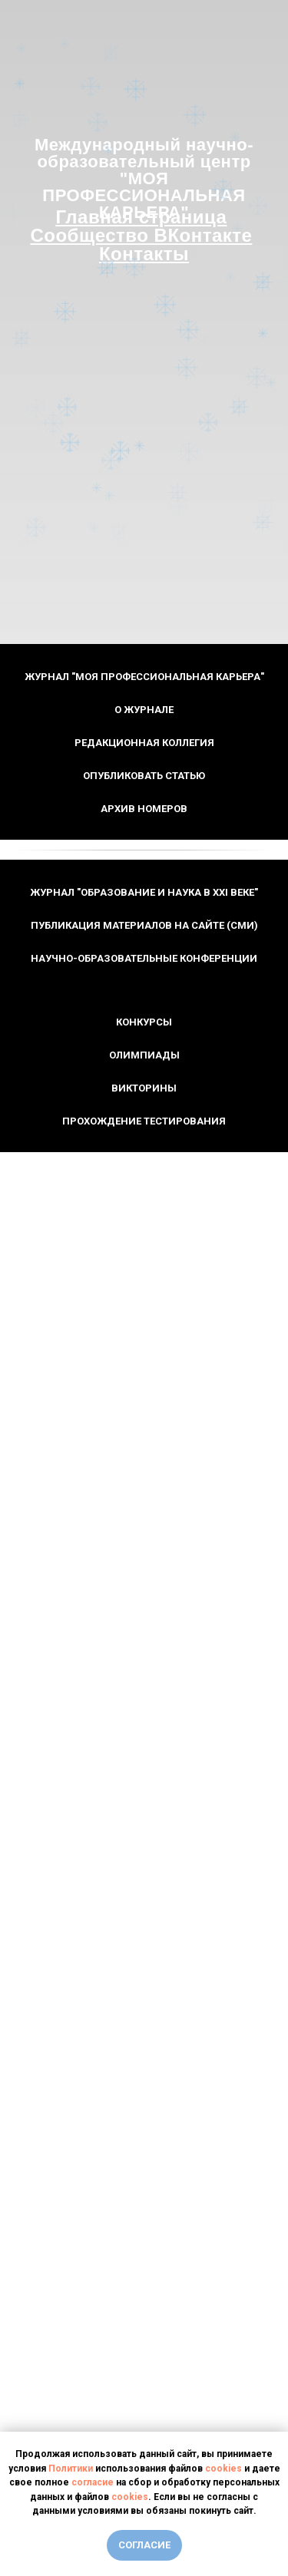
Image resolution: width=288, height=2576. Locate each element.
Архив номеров (144, 808)
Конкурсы (144, 1022)
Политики (70, 2468)
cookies (223, 2468)
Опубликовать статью (144, 775)
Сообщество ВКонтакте (141, 235)
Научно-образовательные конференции (144, 958)
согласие (92, 2482)
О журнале (144, 709)
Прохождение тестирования (144, 1121)
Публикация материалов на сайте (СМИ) (144, 925)
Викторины (144, 1088)
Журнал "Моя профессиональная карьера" (144, 676)
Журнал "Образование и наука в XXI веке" (144, 892)
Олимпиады (144, 1055)
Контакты (144, 253)
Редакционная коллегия (144, 742)
